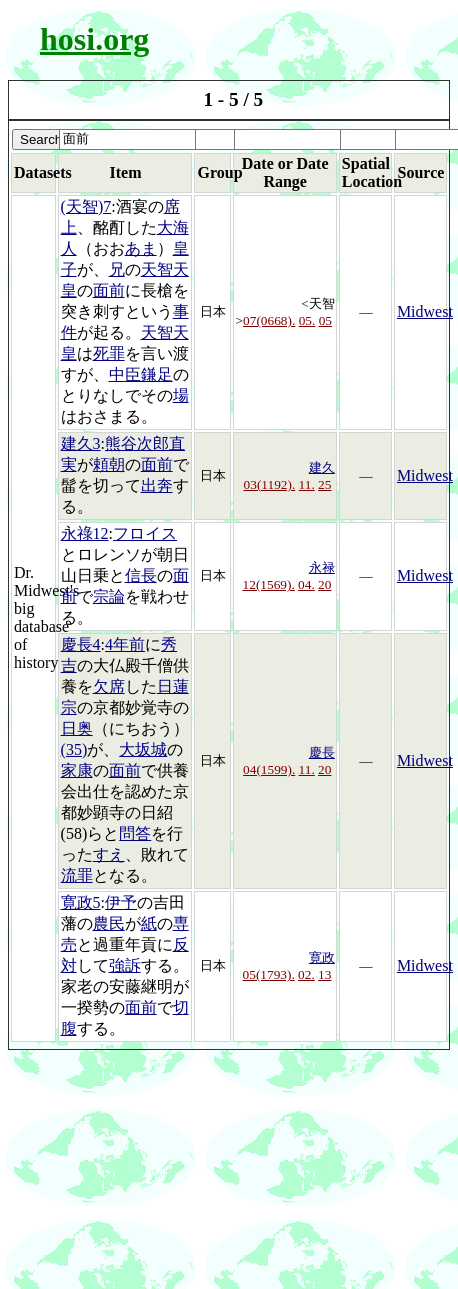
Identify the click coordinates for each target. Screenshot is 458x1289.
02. (306, 974)
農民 (109, 923)
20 (324, 584)
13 (324, 974)
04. (306, 584)
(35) (74, 749)
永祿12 (85, 533)
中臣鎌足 (141, 374)
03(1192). (270, 484)
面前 (109, 290)
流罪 (77, 875)
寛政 (322, 957)
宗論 (109, 596)
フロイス (145, 533)
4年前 (125, 644)
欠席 (109, 686)
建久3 (81, 443)
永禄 (322, 567)
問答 (135, 833)
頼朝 (109, 464)
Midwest (425, 311)
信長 (141, 575)
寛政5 (81, 902)
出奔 (157, 485)
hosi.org (94, 39)
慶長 (322, 752)
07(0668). (269, 320)
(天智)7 (86, 206)
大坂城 (143, 749)
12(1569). (269, 584)
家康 (77, 770)
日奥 (77, 728)
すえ (109, 854)
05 (325, 320)
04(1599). (269, 769)
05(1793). (269, 974)
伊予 (121, 902)
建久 (322, 467)
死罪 (109, 353)
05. (307, 320)
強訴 (125, 965)
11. (307, 484)
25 (324, 484)
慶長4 (81, 644)
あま (141, 248)
